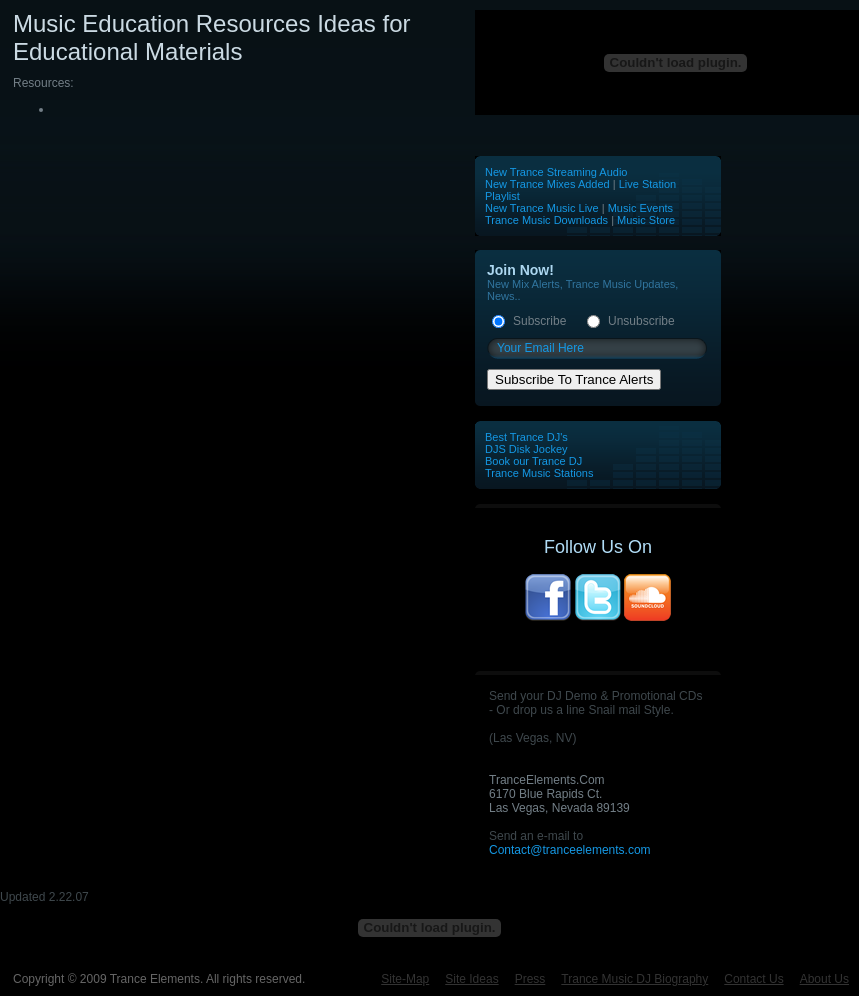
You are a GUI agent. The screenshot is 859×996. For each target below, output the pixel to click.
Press (530, 979)
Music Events (640, 208)
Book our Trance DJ (533, 461)
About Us (824, 979)
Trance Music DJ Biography (634, 979)
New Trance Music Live (543, 208)
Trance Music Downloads (546, 220)
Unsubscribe (641, 321)
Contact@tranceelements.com (570, 850)
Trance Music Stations (539, 473)
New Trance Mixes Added (547, 184)
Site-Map (405, 979)
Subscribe (539, 321)
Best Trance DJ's (526, 437)
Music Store (646, 220)
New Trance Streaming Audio (556, 172)
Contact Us (753, 979)
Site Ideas (471, 979)
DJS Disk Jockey (526, 449)
